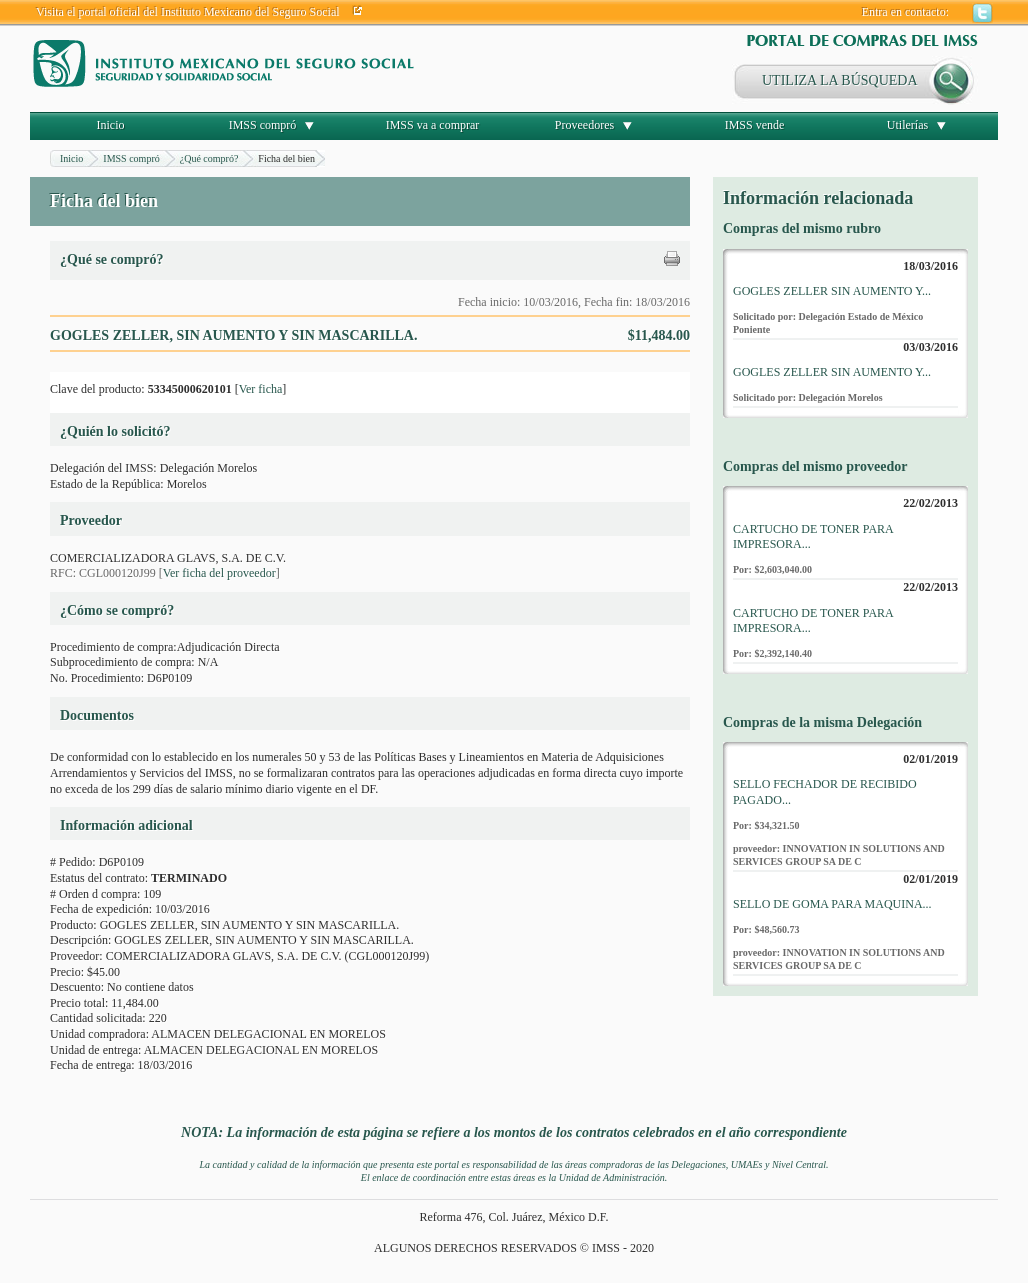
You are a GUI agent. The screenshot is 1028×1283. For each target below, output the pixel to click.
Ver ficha (261, 389)
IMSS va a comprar (433, 125)
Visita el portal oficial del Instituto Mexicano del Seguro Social (188, 12)
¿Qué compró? (209, 158)
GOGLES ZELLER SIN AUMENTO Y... (832, 291)
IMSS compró (263, 125)
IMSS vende (755, 125)
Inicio (111, 125)
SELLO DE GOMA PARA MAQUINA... (832, 904)
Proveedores (584, 125)
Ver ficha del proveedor (219, 573)
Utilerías (907, 125)
